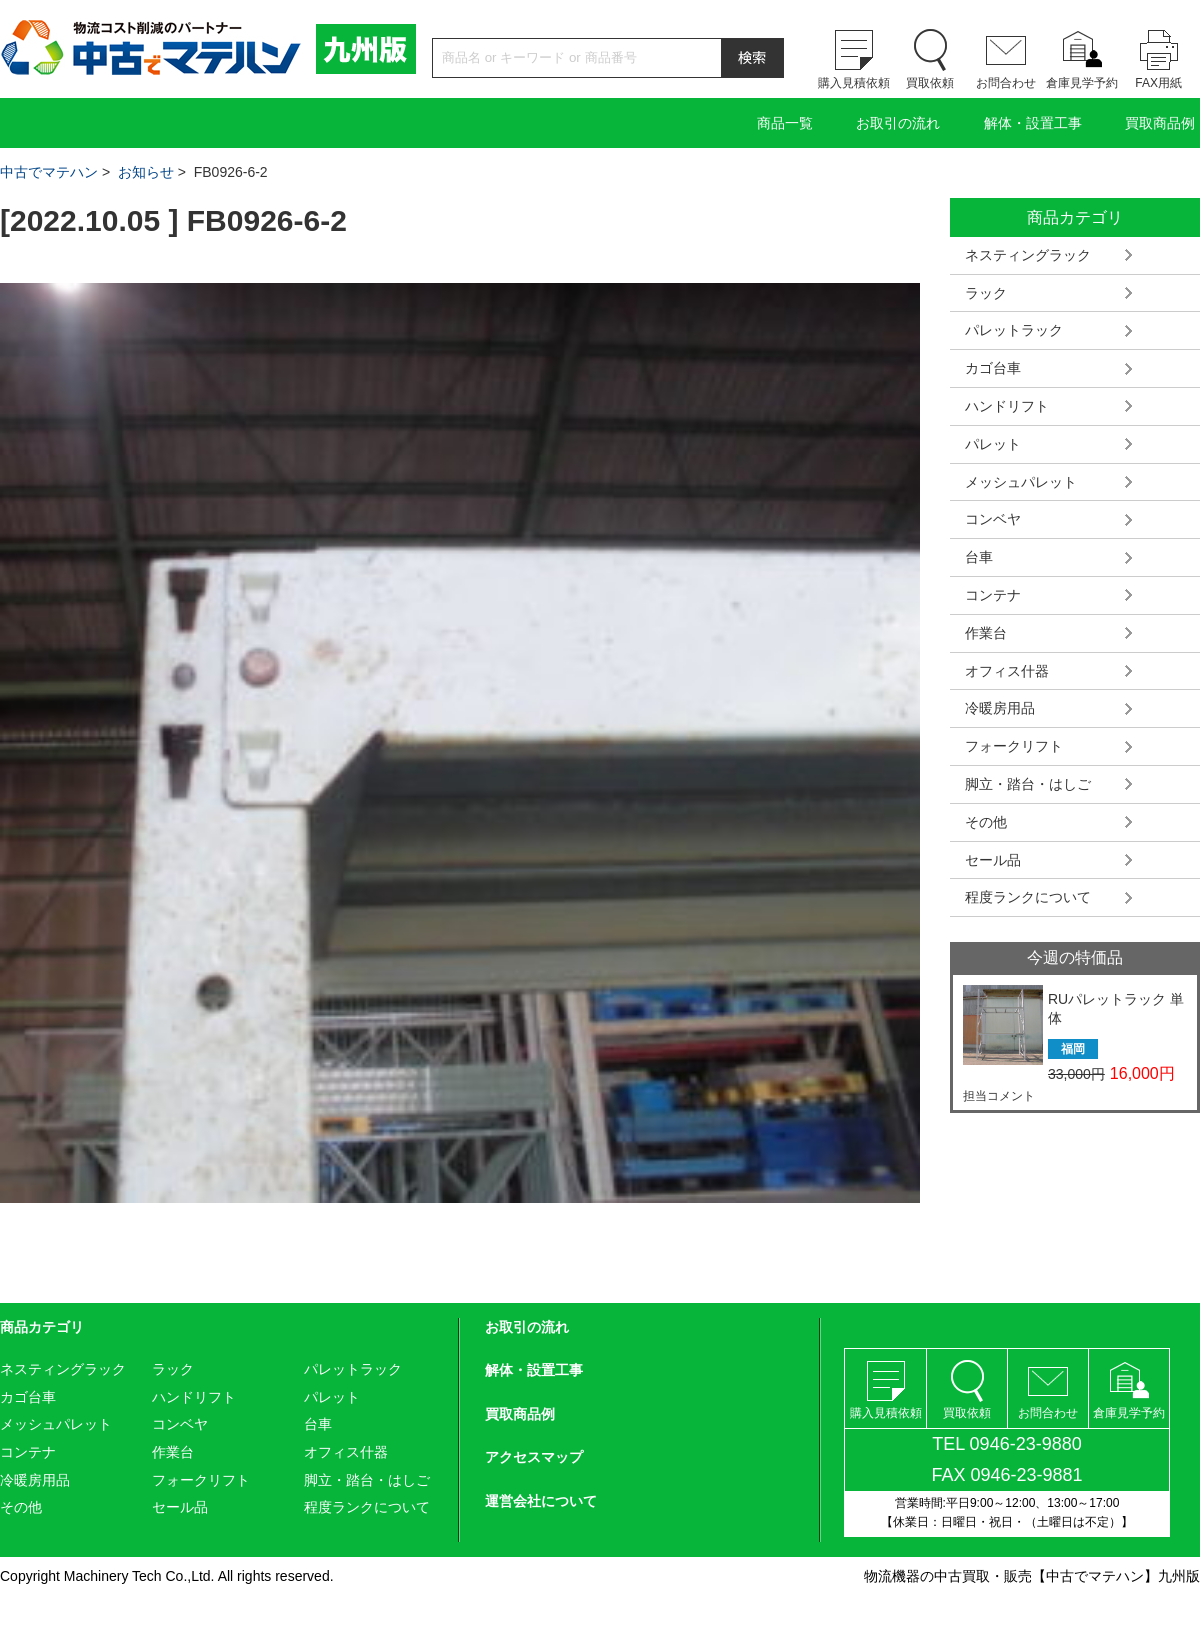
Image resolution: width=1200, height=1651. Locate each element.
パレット (993, 444)
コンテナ (993, 595)
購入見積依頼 (854, 83)
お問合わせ (1006, 83)
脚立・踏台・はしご (1028, 784)
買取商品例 (1160, 123)
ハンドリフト (1007, 406)
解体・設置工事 (1033, 123)
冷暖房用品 (1000, 708)
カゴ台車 (993, 368)
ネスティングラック (1028, 255)
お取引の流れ (898, 123)
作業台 (986, 633)
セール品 (993, 860)
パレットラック (1014, 330)
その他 (986, 822)
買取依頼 (930, 83)
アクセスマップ (534, 1457)
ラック (986, 293)
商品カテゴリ (42, 1327)
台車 (979, 557)
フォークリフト (1014, 746)
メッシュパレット (1021, 482)
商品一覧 (785, 123)
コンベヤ (993, 519)
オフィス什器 (1007, 671)
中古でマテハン (49, 172)
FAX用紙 (1158, 83)
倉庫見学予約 (1082, 83)
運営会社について (541, 1501)
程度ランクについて (1028, 897)
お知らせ (146, 172)
